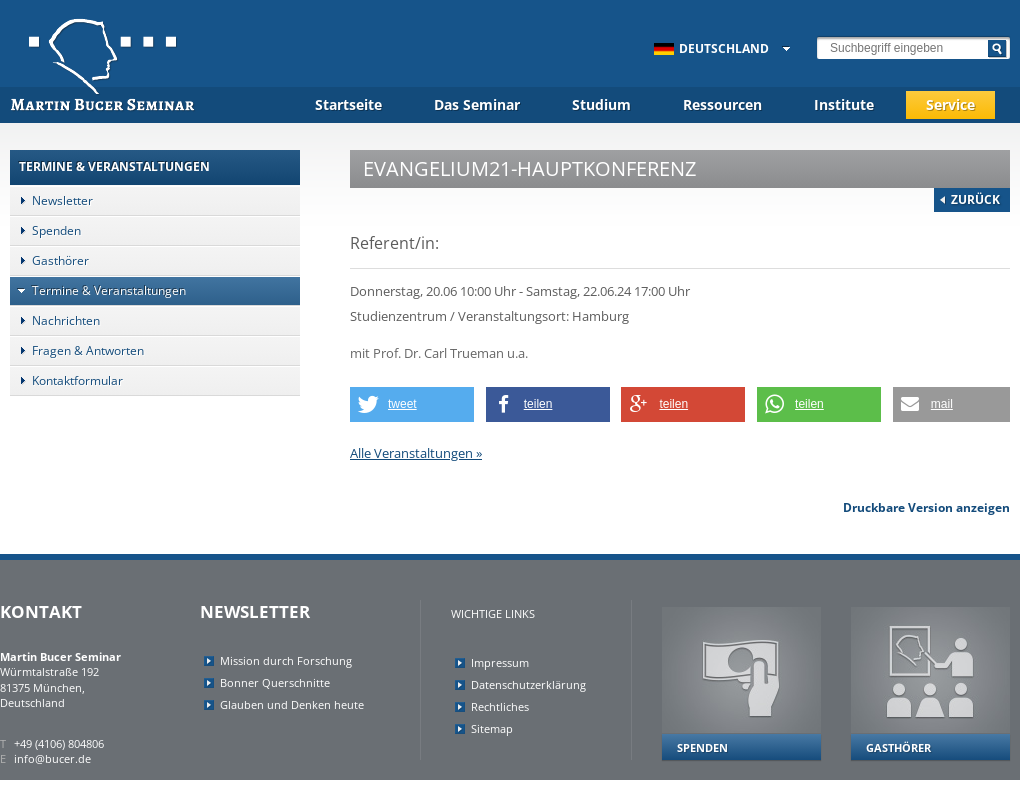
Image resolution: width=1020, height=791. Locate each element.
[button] (412, 404)
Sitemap (492, 728)
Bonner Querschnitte (275, 682)
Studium (601, 104)
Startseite (348, 104)
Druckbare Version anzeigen (926, 507)
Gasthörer (49, 260)
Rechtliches (500, 706)
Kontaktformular (66, 380)
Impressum (500, 662)
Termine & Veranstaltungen (98, 290)
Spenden (45, 230)
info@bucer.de (52, 758)
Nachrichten (55, 320)
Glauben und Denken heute (292, 704)
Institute (844, 104)
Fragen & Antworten (77, 350)
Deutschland (711, 48)
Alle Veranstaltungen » (416, 453)
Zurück (975, 199)
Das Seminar (477, 104)
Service (950, 104)
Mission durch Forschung (286, 660)
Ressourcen (722, 104)
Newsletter (51, 200)
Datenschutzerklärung (528, 684)
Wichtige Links (493, 613)
